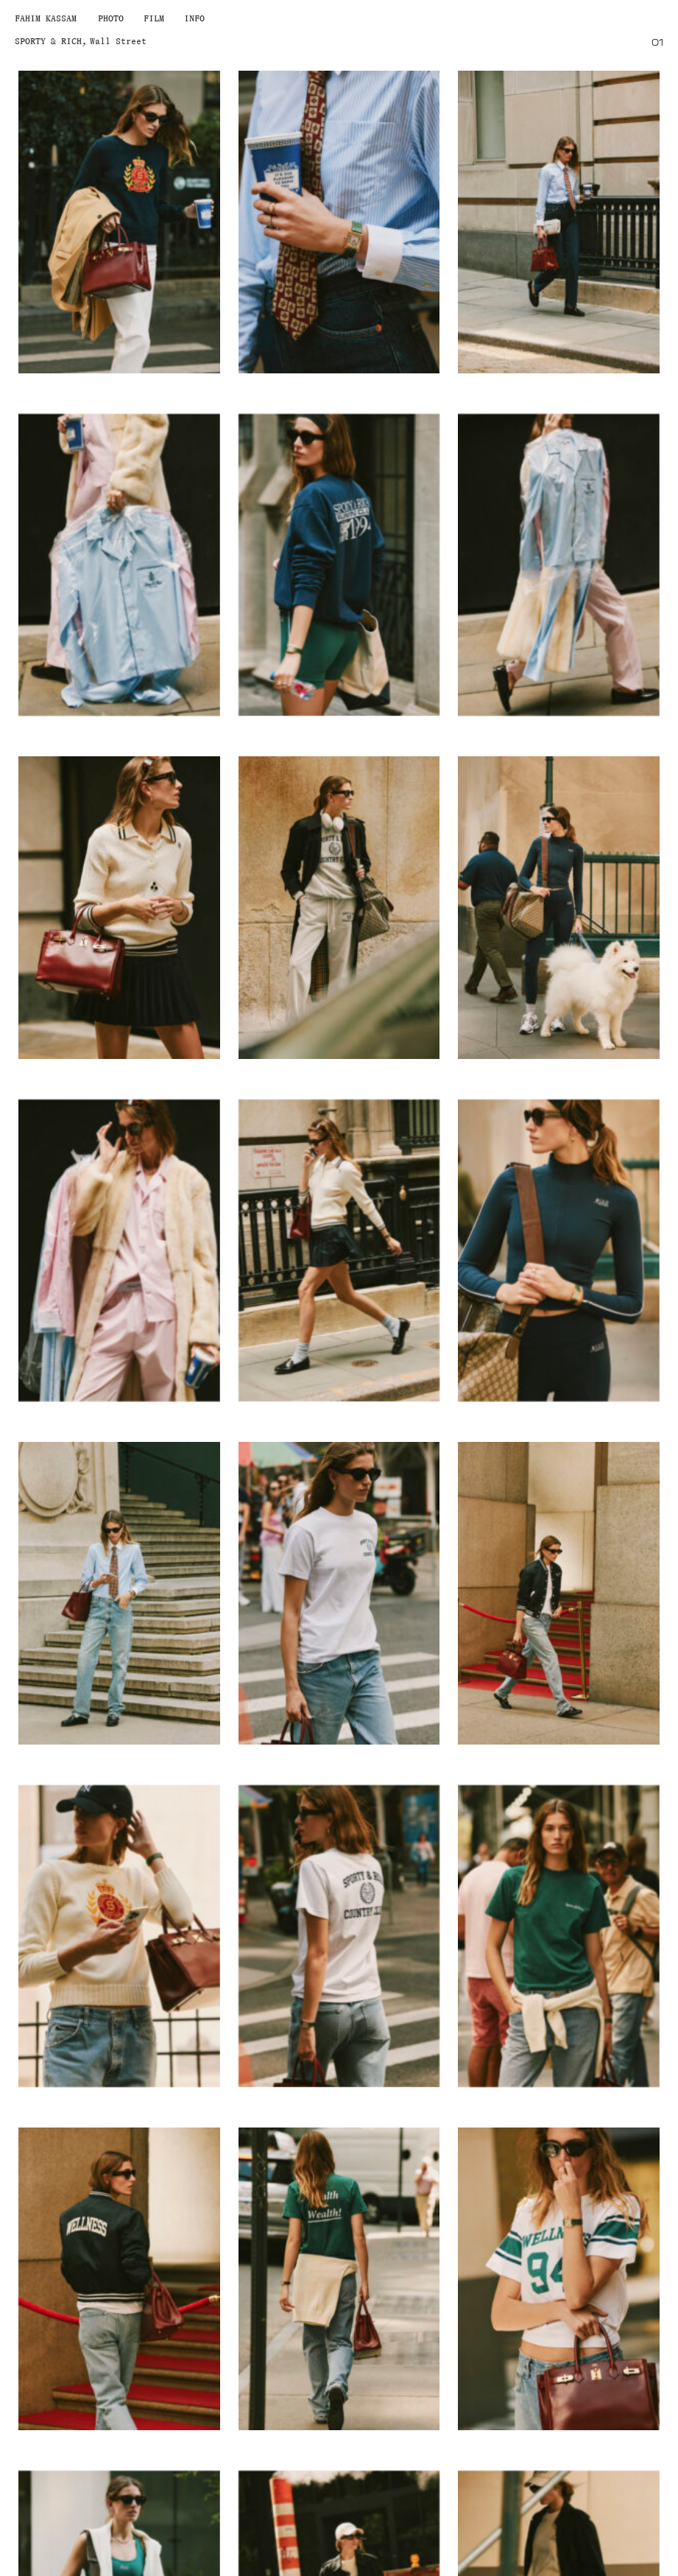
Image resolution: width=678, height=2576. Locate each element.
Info (194, 18)
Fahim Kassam (46, 18)
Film (154, 18)
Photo (111, 18)
